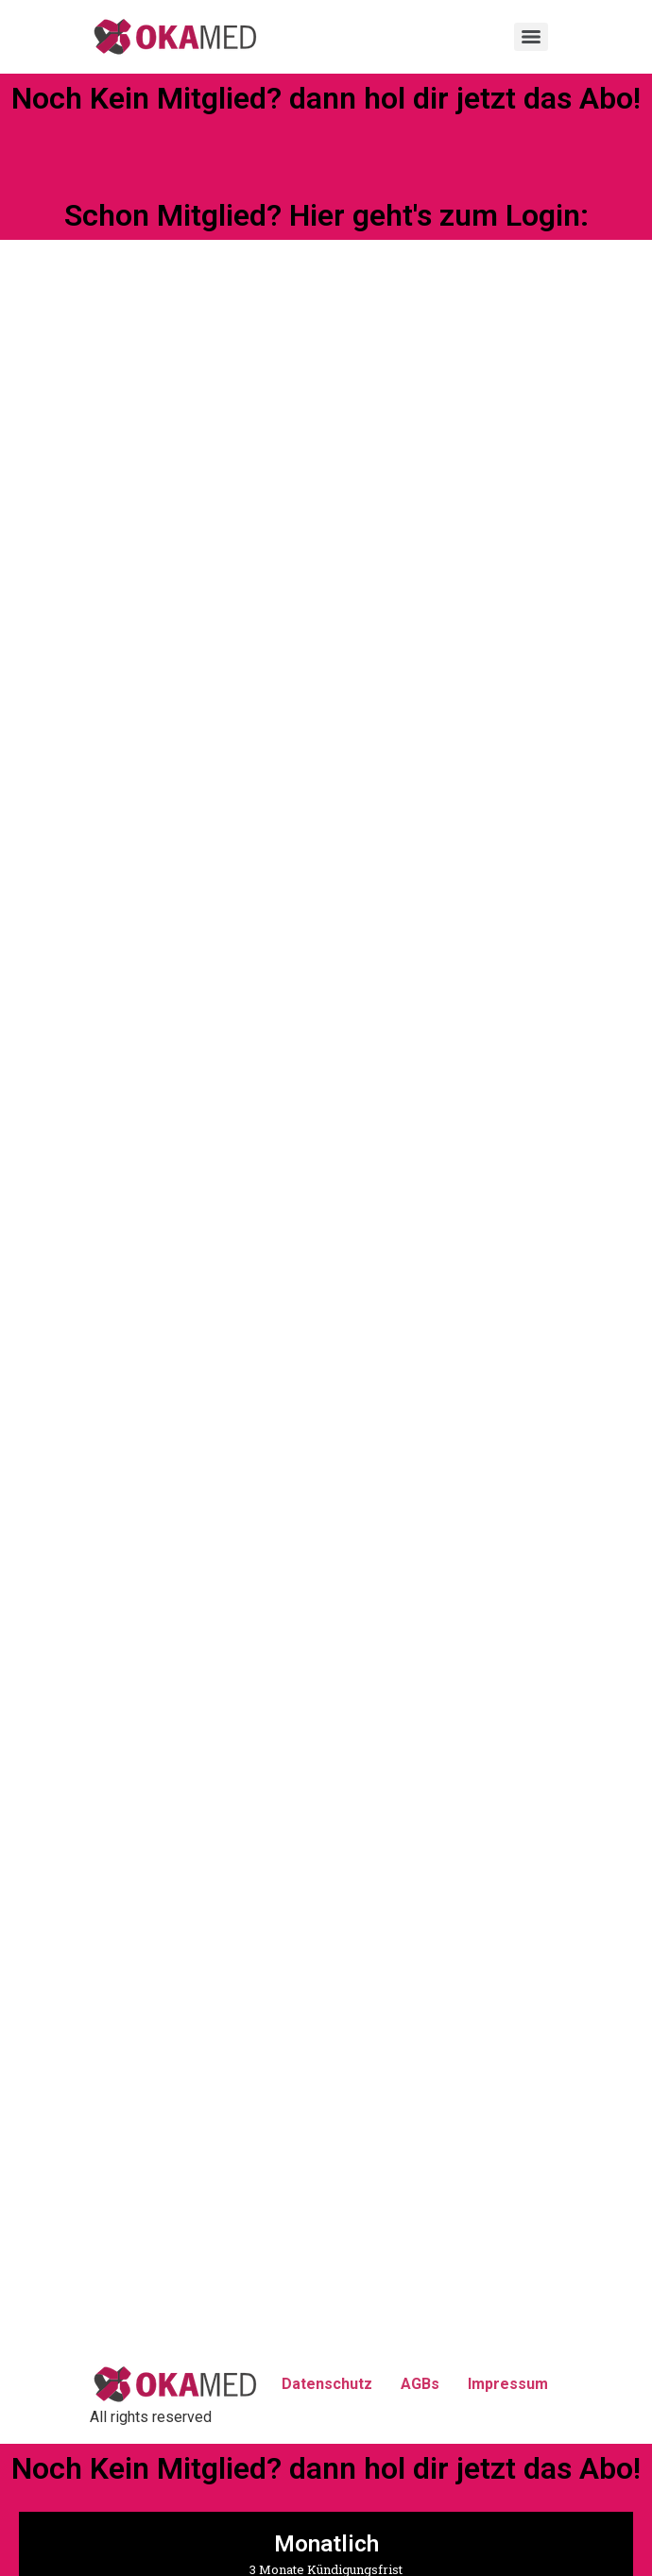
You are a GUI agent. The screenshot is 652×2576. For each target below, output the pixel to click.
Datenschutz (327, 2384)
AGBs (420, 2384)
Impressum (508, 2384)
